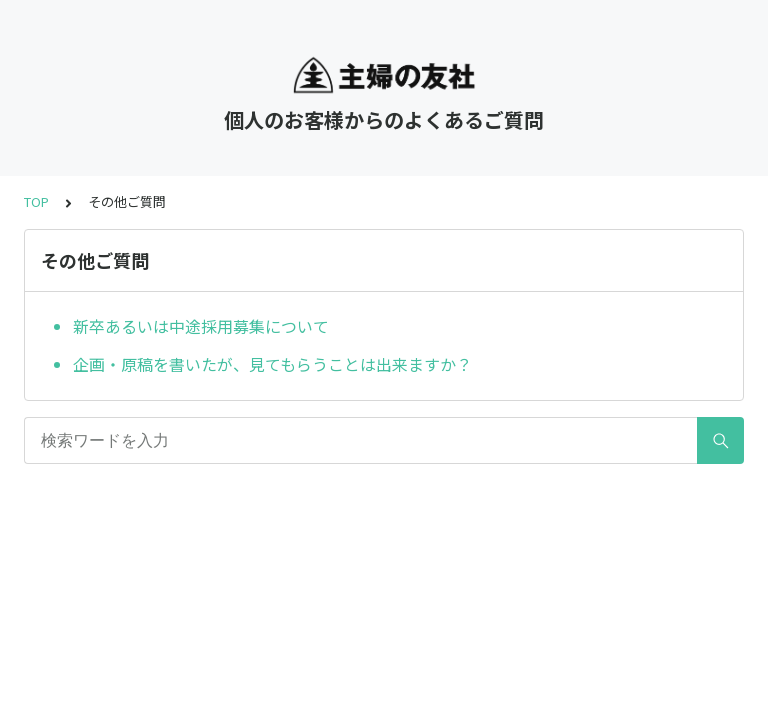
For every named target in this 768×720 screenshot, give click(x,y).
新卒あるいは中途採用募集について (201, 326)
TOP (36, 201)
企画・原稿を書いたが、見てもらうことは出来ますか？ (272, 364)
